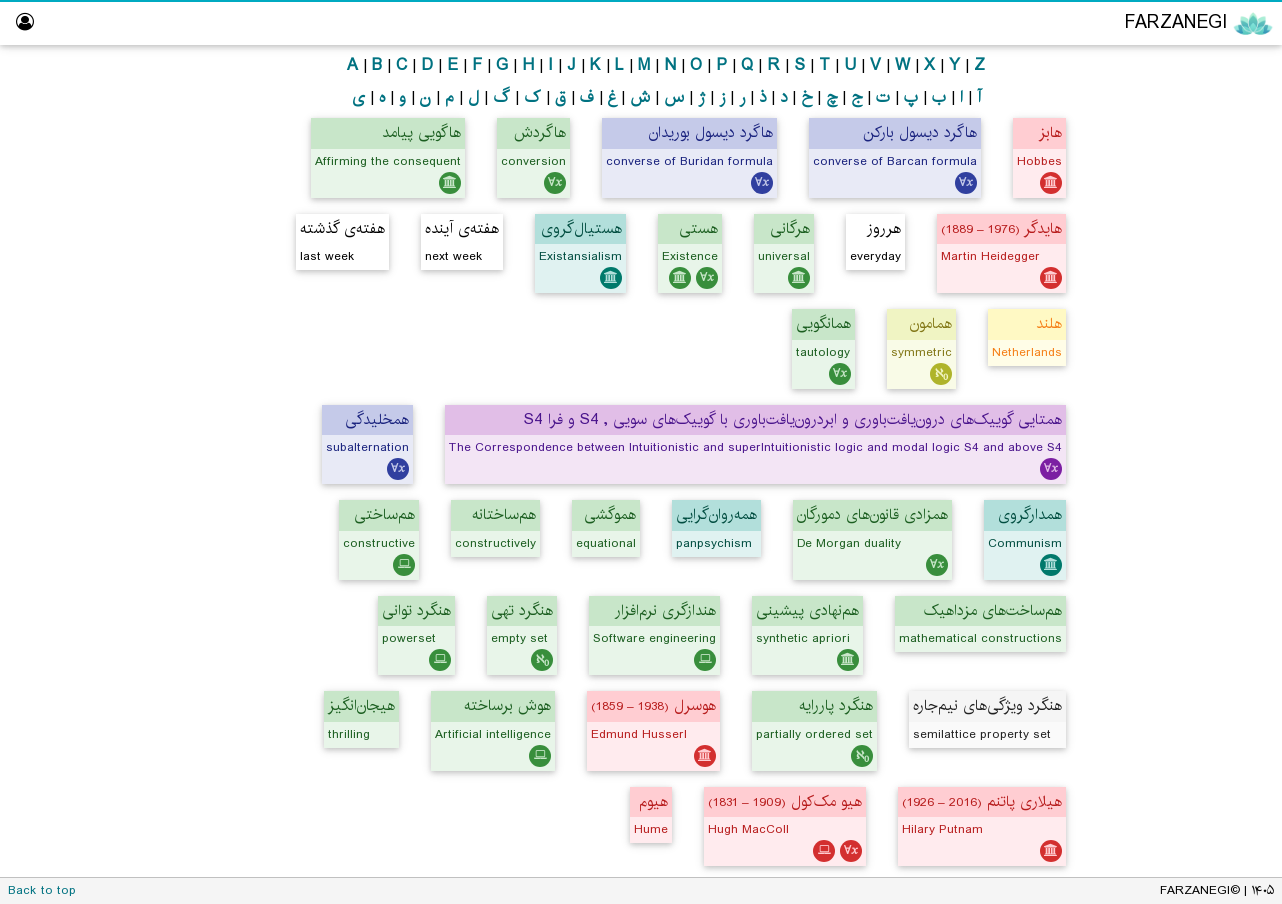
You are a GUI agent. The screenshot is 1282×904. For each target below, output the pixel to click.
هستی (698, 228)
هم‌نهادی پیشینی (807, 610)
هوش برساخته (507, 705)
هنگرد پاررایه (836, 705)
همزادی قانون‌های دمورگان (872, 514)
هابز (1050, 132)
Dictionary (1222, 454)
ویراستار (1231, 300)
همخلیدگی (377, 419)
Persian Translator (1188, 262)
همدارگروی (1030, 514)
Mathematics (1181, 185)
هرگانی (790, 228)
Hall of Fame (1212, 377)
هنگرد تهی (522, 610)
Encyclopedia (1182, 68)
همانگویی (823, 323)
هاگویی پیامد (421, 132)
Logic (1206, 146)
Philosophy (1188, 108)
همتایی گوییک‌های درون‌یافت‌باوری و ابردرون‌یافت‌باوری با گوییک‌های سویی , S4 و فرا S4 (793, 419)
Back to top (42, 890)
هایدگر (1001, 228)
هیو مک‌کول (785, 801)
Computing (1188, 223)
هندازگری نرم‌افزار (665, 610)
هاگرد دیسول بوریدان (711, 132)
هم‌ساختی (384, 514)
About (1234, 493)
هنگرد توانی (416, 610)
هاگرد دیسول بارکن (920, 132)
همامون (931, 323)
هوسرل (653, 705)
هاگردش (540, 132)
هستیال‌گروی (581, 228)
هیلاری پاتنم (982, 801)
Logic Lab (1223, 339)
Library (1233, 416)
